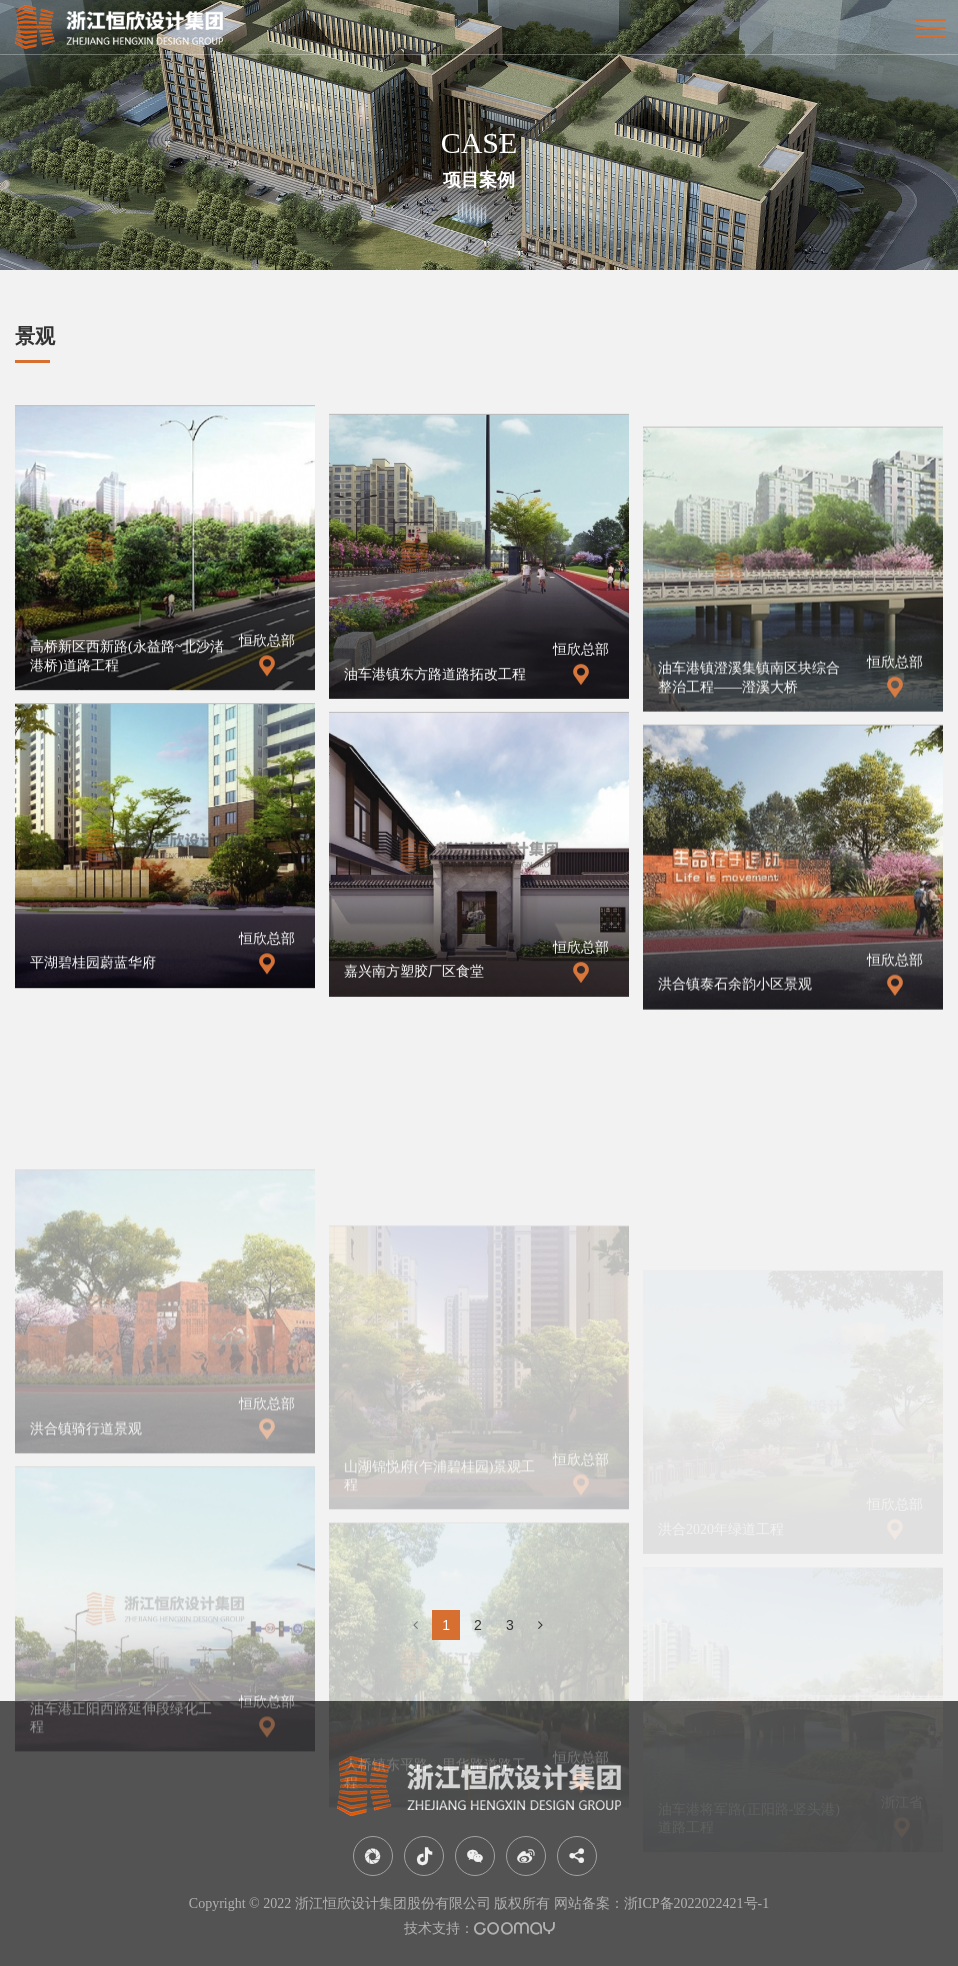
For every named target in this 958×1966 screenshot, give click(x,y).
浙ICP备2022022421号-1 (696, 1903)
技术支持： (479, 1928)
